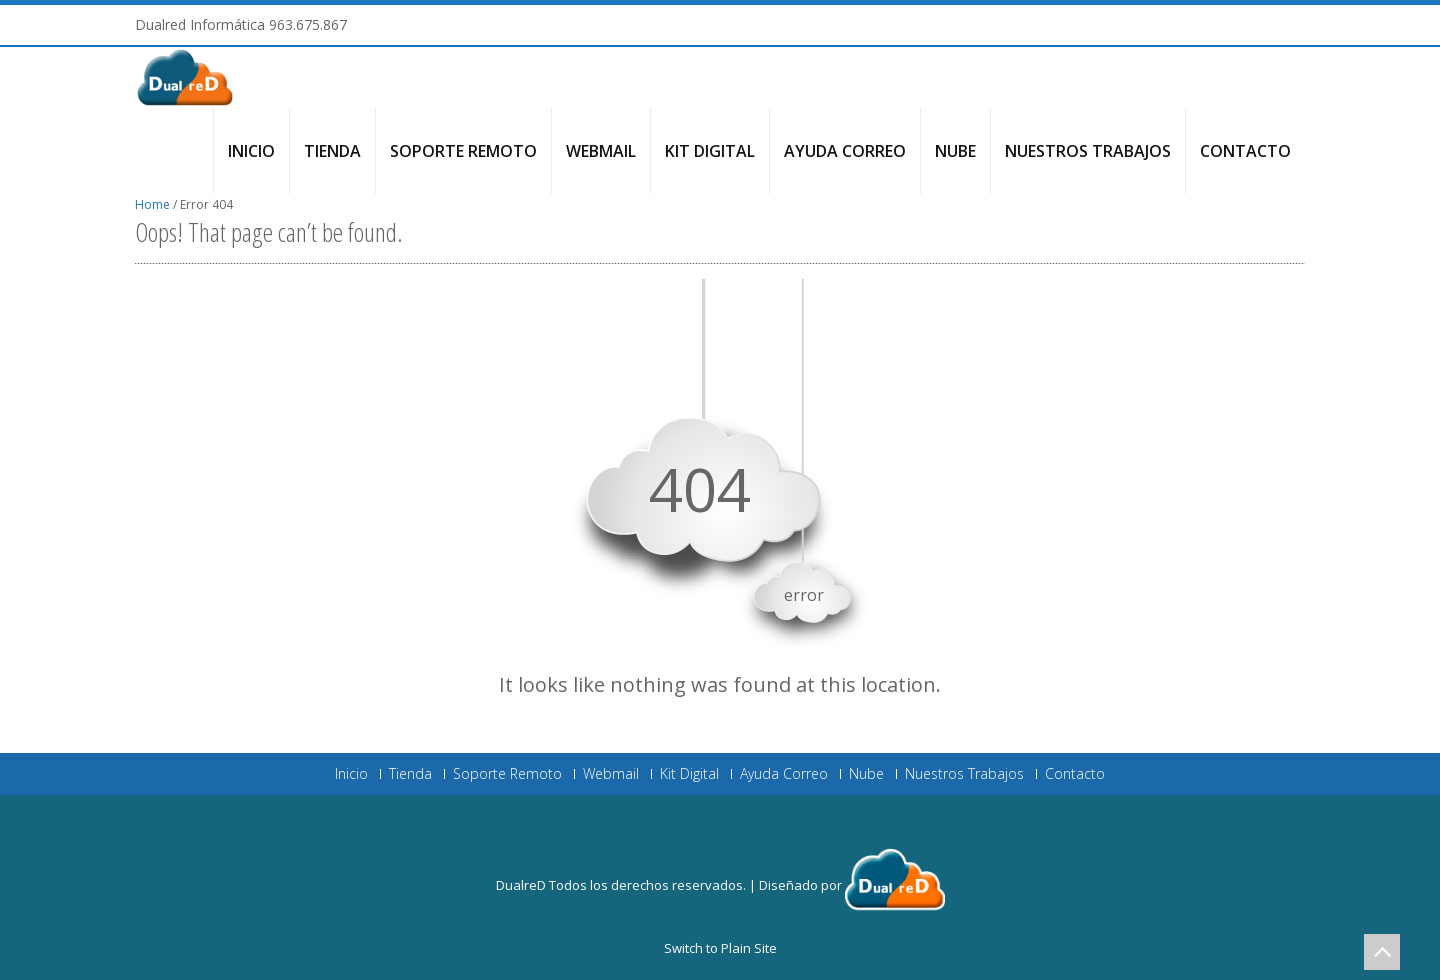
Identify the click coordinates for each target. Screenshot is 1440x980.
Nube (955, 151)
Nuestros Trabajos (1088, 151)
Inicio (251, 151)
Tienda (332, 151)
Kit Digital (710, 151)
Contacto (1245, 151)
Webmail (601, 151)
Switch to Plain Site (720, 948)
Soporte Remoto (463, 151)
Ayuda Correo (845, 151)
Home (152, 204)
